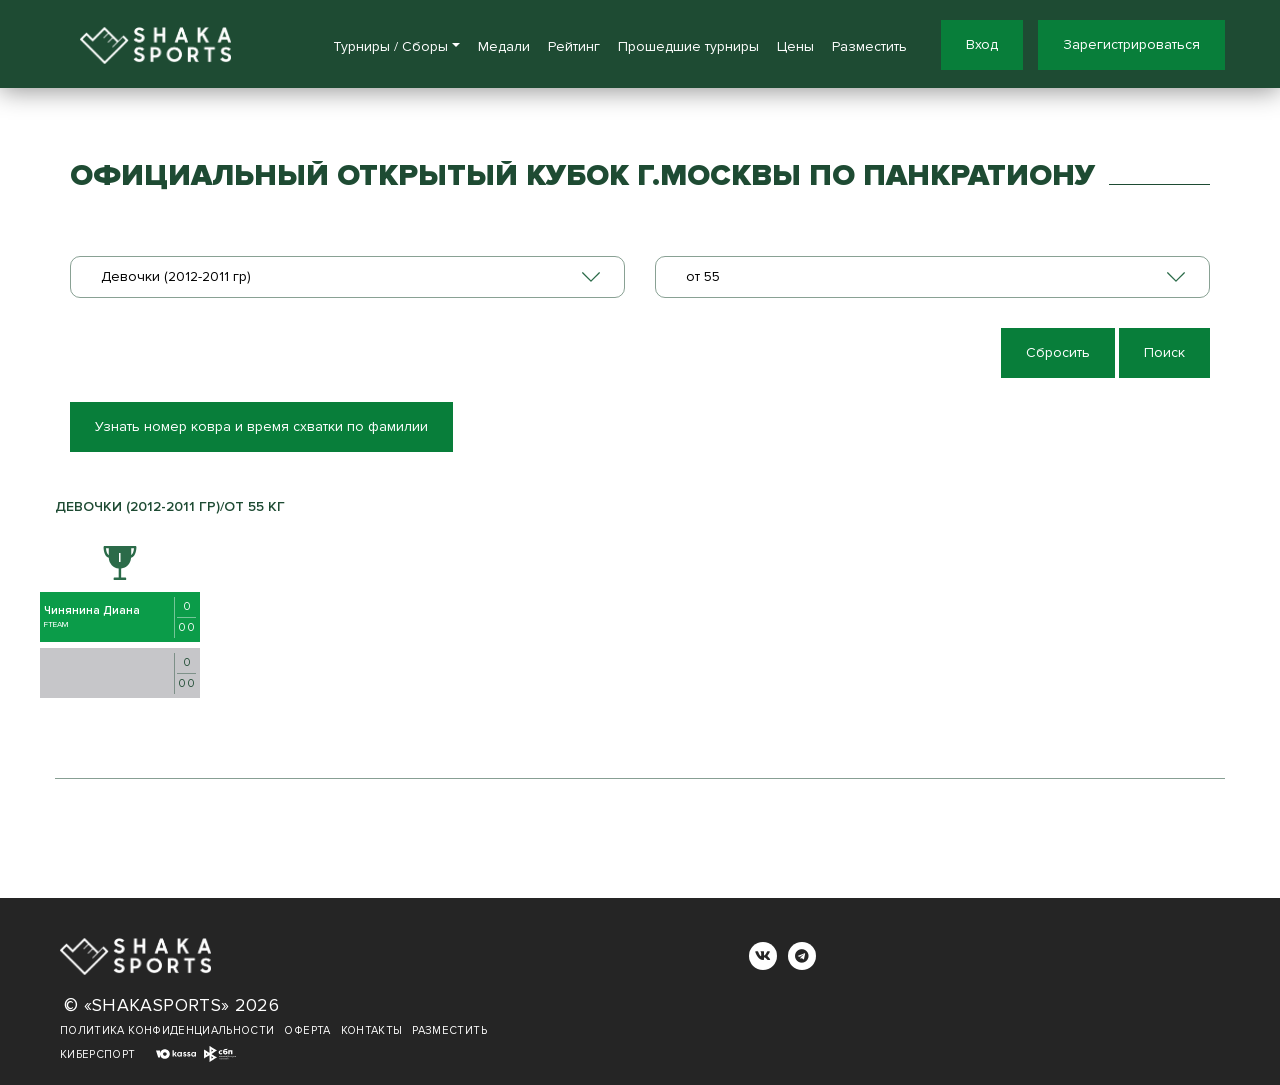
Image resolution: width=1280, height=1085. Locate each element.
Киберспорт (98, 1054)
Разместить (869, 46)
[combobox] (347, 277)
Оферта (307, 1030)
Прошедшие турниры (688, 46)
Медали (504, 46)
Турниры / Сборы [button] (390, 46)
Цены (795, 46)
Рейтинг (574, 46)
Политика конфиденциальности (167, 1030)
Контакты (372, 1030)
